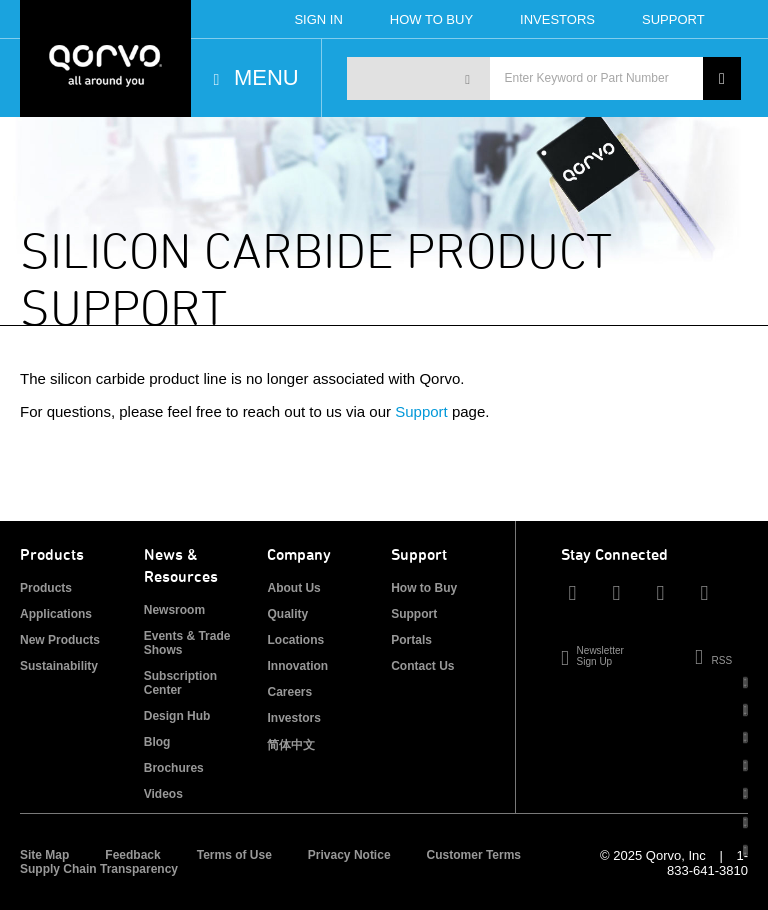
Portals (411, 640)
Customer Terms (474, 855)
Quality (287, 614)
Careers (289, 692)
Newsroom (174, 610)
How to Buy (424, 588)
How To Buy (431, 19)
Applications (56, 614)
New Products (60, 640)
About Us (293, 588)
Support (673, 19)
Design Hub (177, 716)
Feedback (132, 855)
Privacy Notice (349, 855)
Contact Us (422, 666)
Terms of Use (234, 855)
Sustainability (59, 666)
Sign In (318, 19)
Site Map (44, 855)
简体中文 (291, 745)
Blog (157, 742)
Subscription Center (180, 683)
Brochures (174, 768)
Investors (557, 19)
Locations (295, 640)
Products (46, 588)
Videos (163, 794)
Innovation (297, 666)
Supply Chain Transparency (99, 869)
